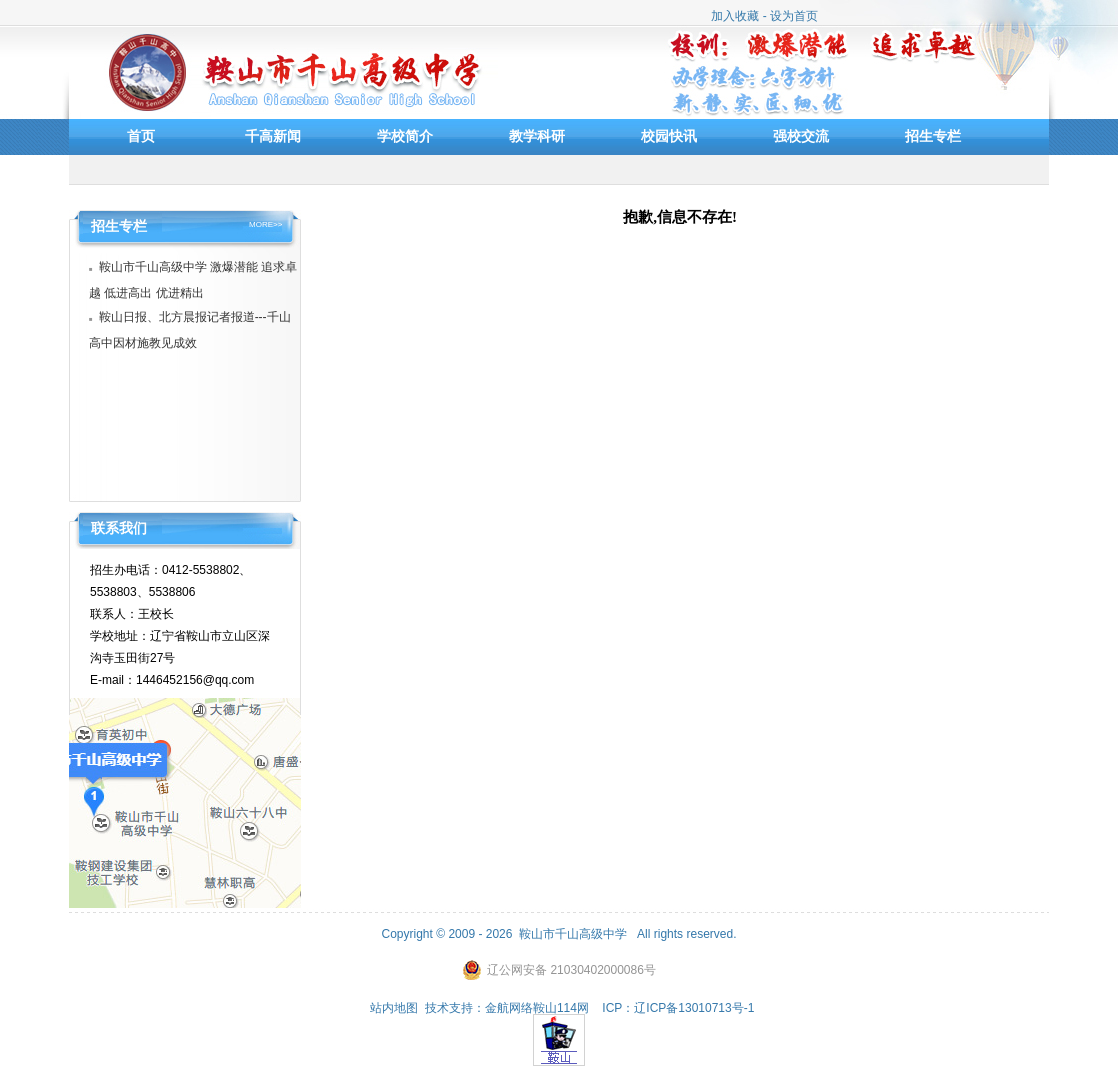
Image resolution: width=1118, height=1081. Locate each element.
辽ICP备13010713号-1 (694, 1008)
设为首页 (794, 16)
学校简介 (405, 136)
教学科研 (537, 136)
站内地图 (394, 1008)
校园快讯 (669, 136)
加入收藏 (735, 16)
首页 (141, 136)
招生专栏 (933, 136)
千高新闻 (273, 136)
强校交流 (801, 136)
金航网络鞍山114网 (537, 1008)
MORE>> (265, 225)
